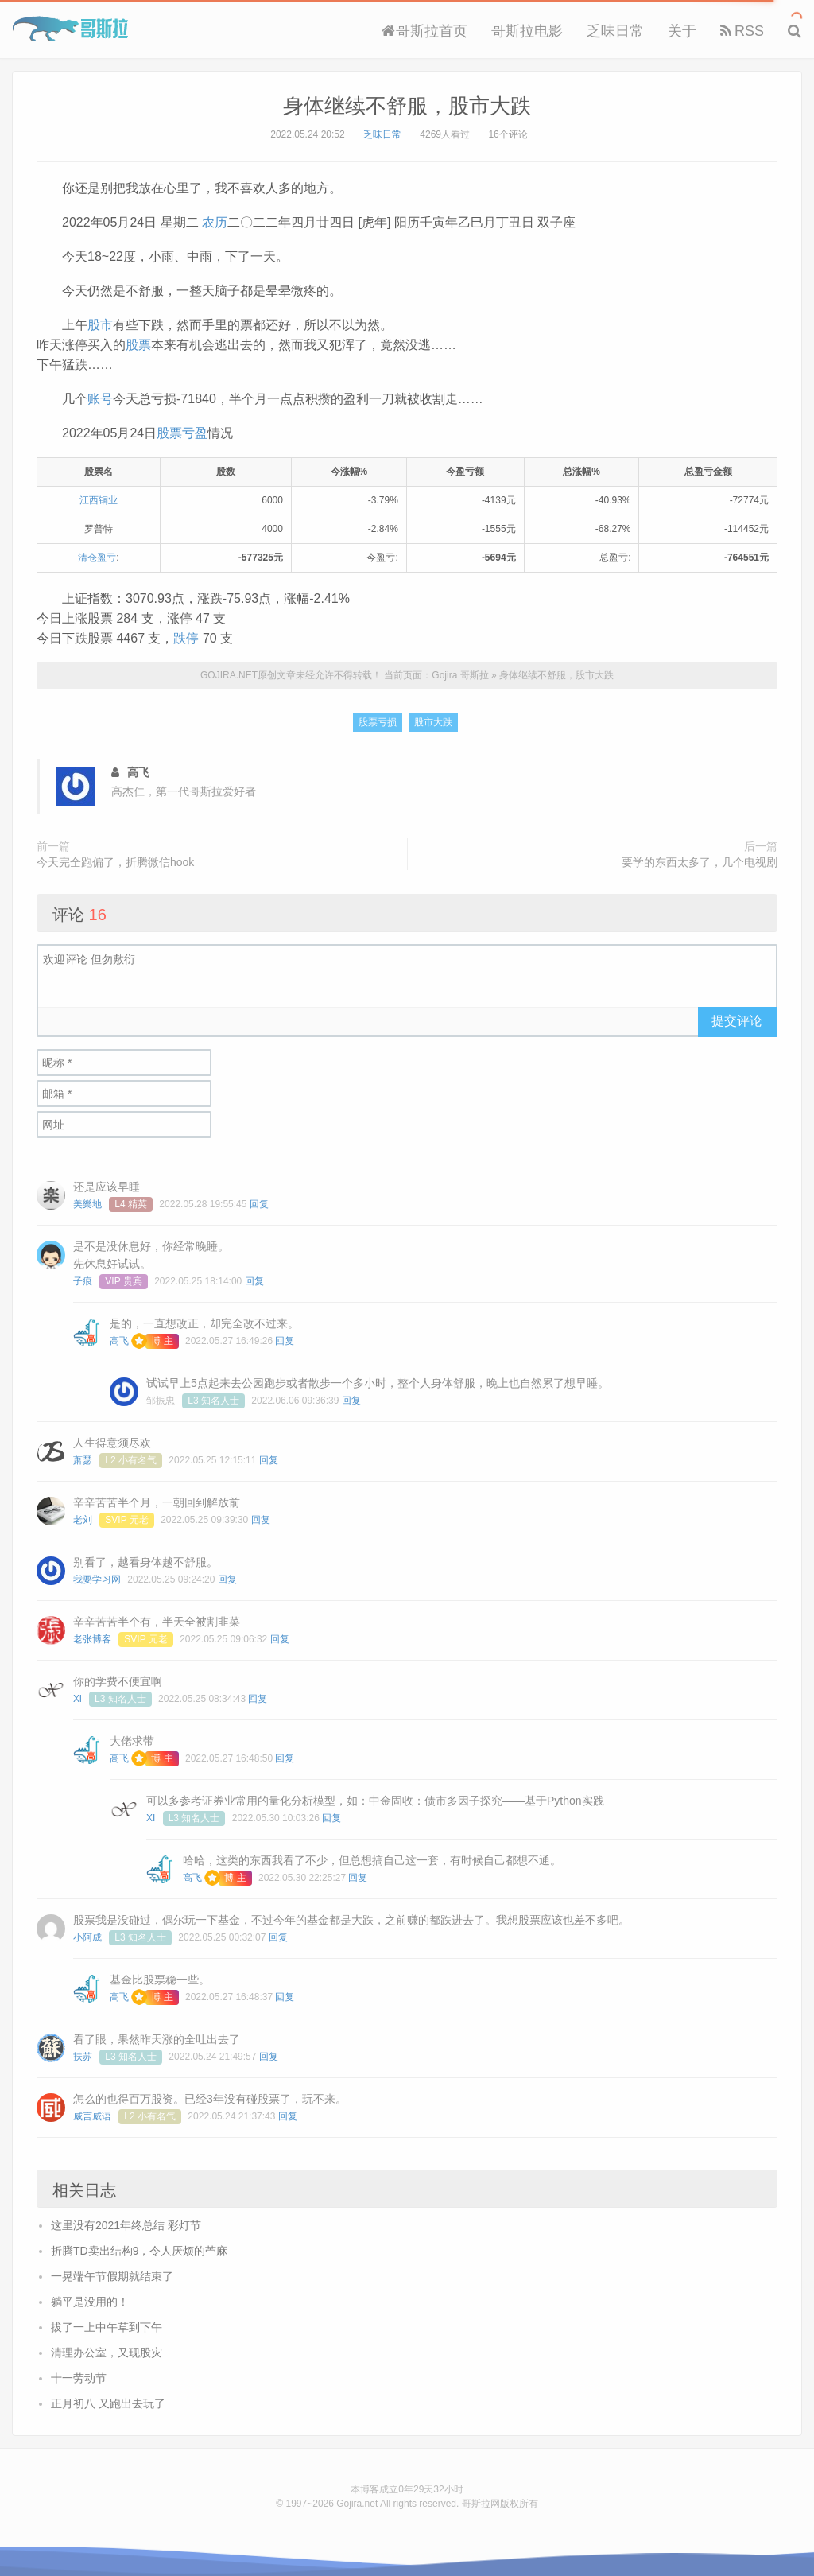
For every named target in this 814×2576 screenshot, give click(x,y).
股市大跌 (433, 722)
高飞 (119, 1340)
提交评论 (736, 1021)
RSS (742, 31)
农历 (214, 222)
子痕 (82, 1281)
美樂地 (87, 1204)
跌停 (186, 638)
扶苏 (82, 2056)
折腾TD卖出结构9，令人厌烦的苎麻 (139, 2250)
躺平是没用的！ (90, 2301)
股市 (100, 325)
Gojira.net (357, 2503)
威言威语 (92, 2116)
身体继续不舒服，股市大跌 (407, 106)
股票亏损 (378, 722)
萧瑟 (82, 1460)
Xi (77, 1698)
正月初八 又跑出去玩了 (108, 2403)
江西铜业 (98, 500)
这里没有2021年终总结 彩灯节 (126, 2225)
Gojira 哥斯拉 (70, 28)
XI (150, 1818)
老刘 (82, 1519)
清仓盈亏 (97, 557)
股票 (138, 345)
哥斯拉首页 (424, 31)
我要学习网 (97, 1579)
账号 (100, 399)
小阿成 (87, 1937)
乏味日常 (615, 31)
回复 (259, 1204)
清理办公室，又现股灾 (106, 2352)
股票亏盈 (182, 433)
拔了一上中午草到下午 (106, 2327)
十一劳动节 (79, 2378)
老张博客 (92, 1639)
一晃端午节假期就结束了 (112, 2276)
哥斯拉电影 (527, 31)
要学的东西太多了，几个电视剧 (699, 862)
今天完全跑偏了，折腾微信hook (115, 862)
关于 (682, 31)
